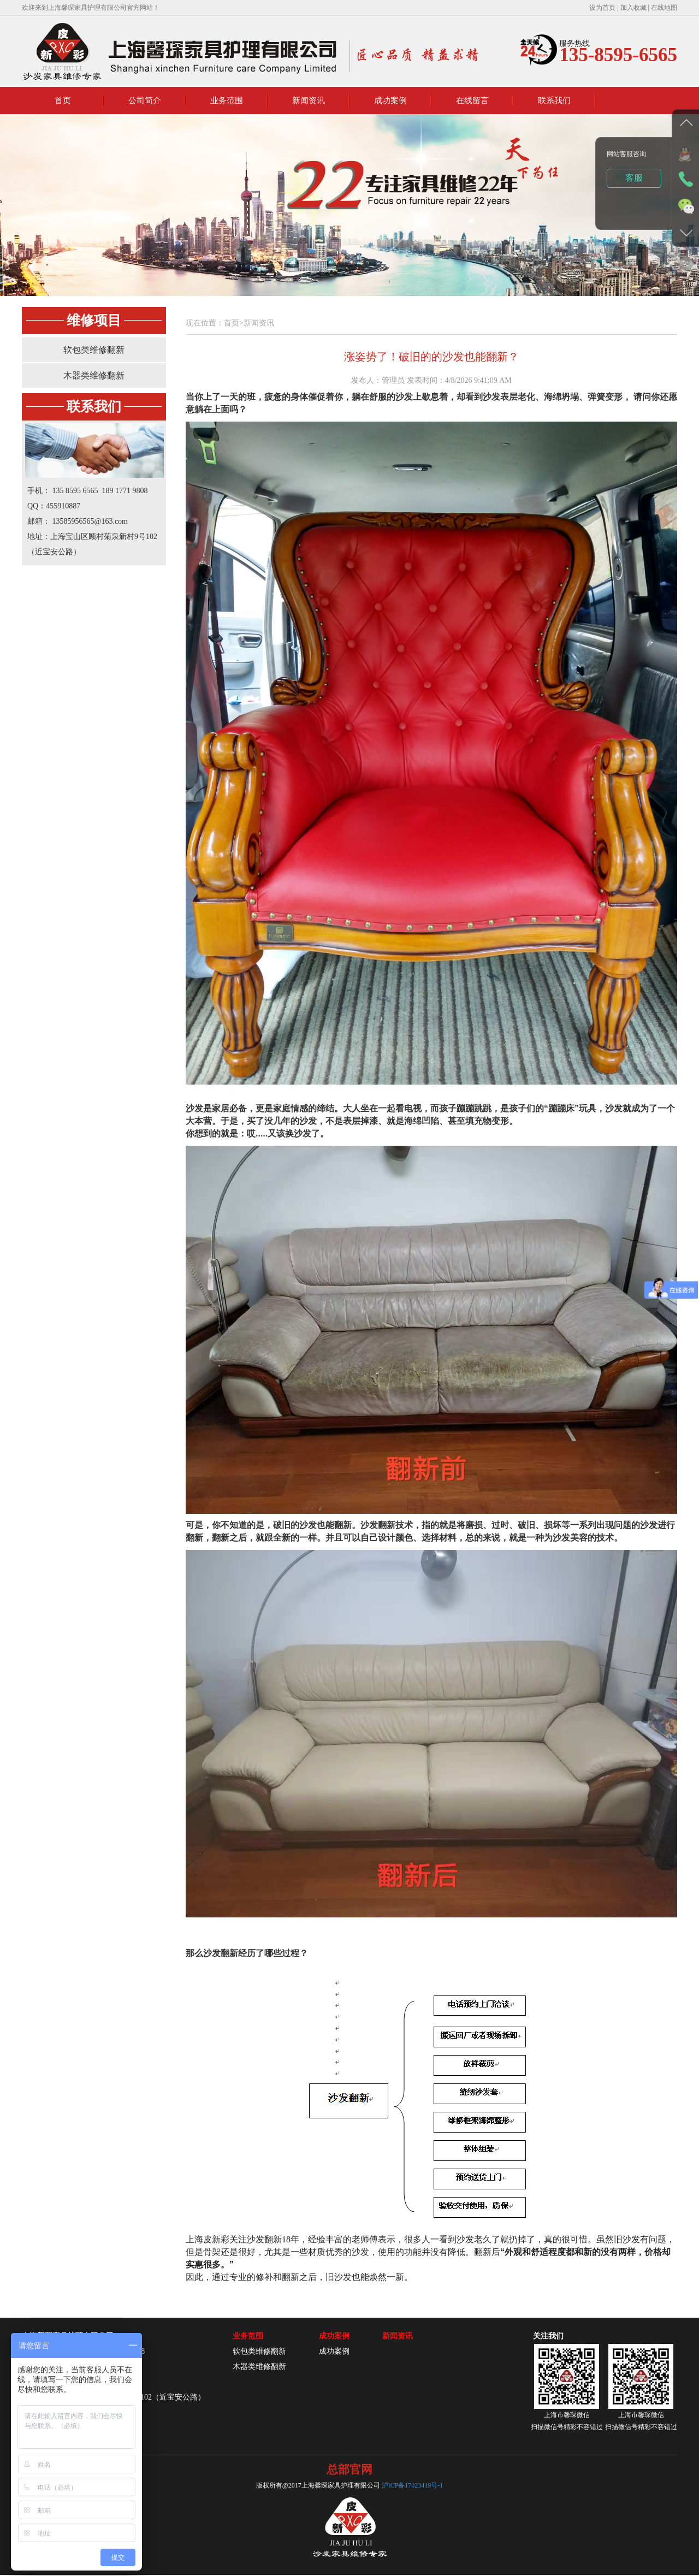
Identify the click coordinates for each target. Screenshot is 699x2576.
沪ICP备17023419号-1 (412, 2485)
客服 (634, 177)
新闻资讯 (308, 100)
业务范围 (226, 100)
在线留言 (472, 100)
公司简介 (144, 100)
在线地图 (664, 7)
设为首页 (602, 7)
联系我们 (554, 100)
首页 (63, 100)
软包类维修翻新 (94, 349)
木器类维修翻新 (94, 375)
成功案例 (390, 100)
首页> (234, 323)
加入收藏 (634, 7)
